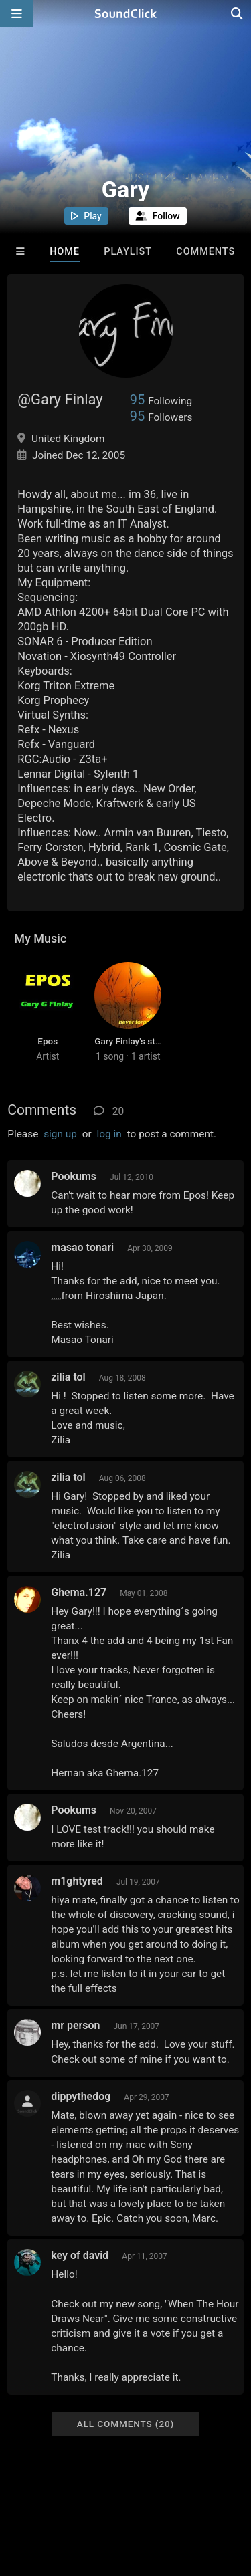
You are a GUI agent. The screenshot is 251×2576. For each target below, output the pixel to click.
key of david (79, 2255)
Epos (47, 1041)
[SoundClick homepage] (125, 13)
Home (65, 251)
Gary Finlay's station (134, 1041)
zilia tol (68, 1377)
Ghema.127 (78, 1592)
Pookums (73, 1176)
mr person (75, 2025)
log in (109, 1134)
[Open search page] (237, 13)
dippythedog (80, 2096)
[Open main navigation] (16, 13)
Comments (205, 251)
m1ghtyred (77, 1881)
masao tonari (82, 1247)
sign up (60, 1134)
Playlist (128, 251)
